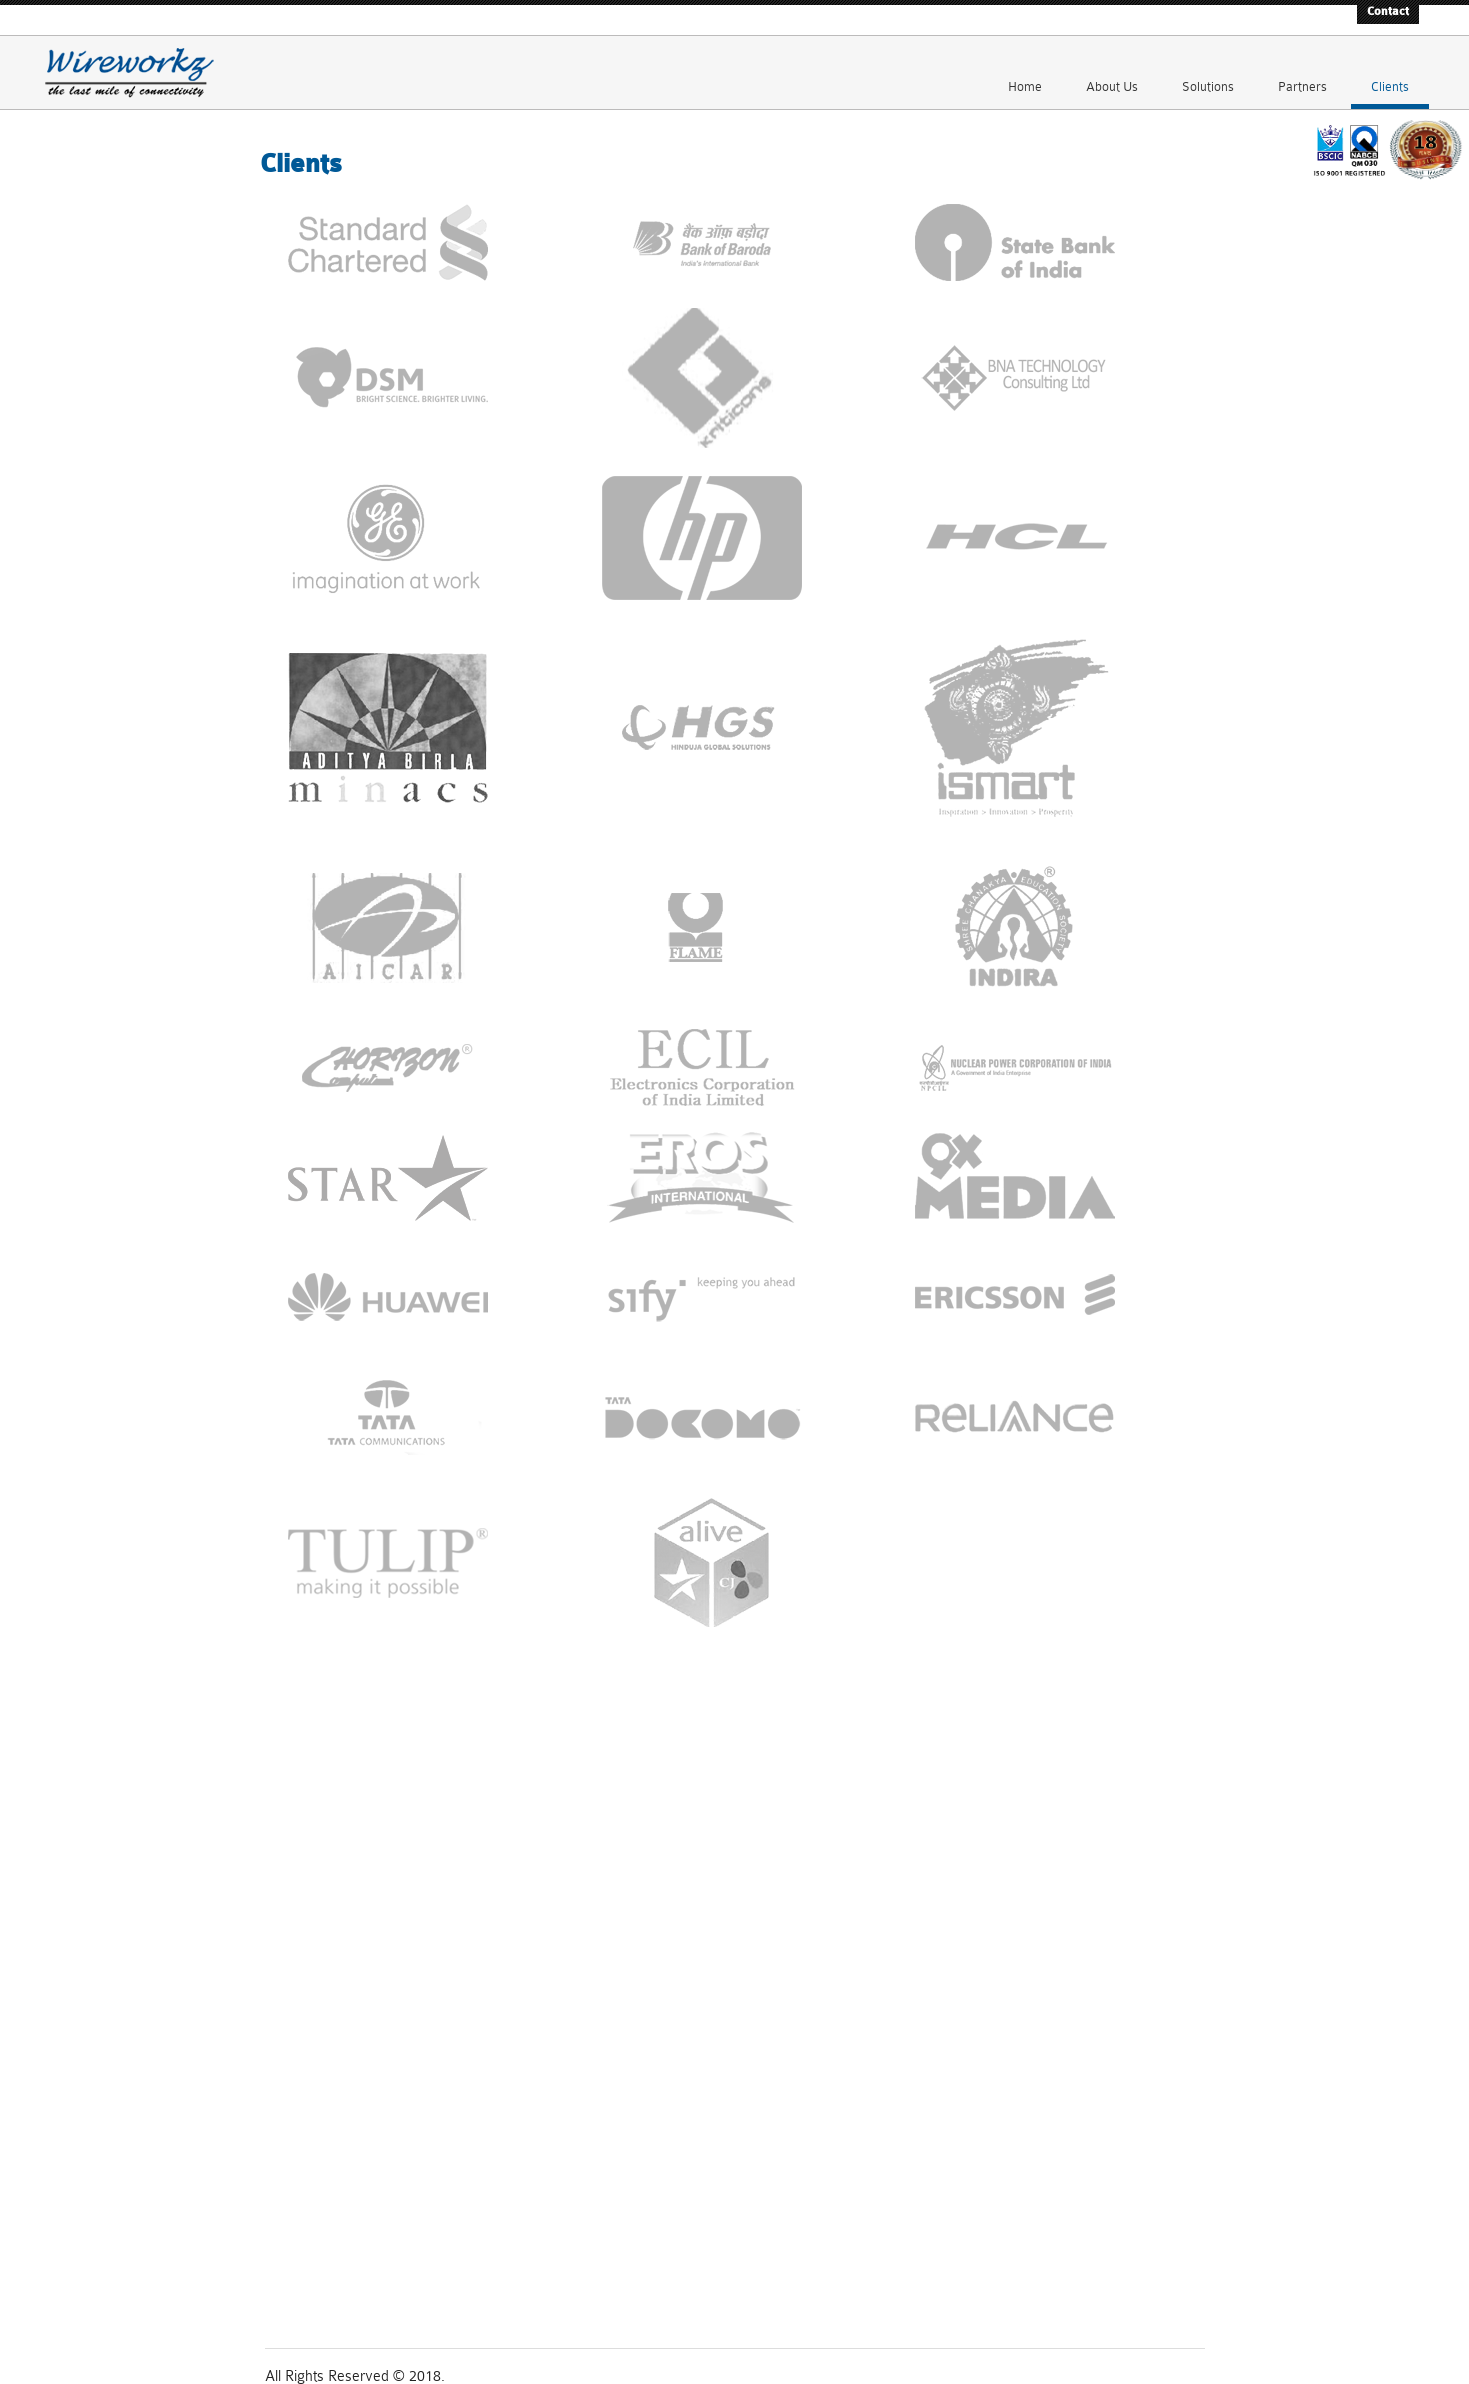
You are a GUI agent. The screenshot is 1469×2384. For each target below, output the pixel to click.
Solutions (1208, 71)
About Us (1112, 71)
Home (1025, 71)
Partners (1302, 71)
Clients (1390, 71)
